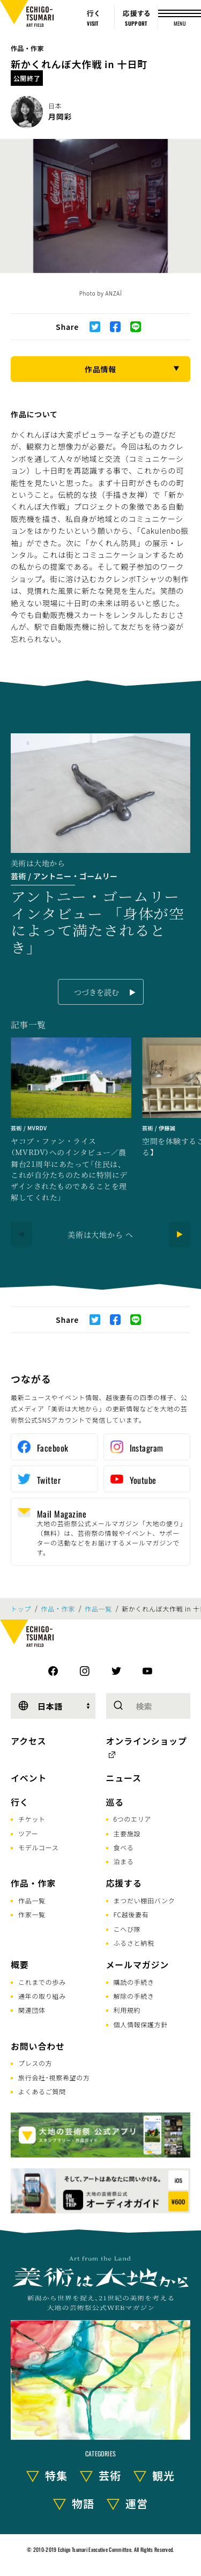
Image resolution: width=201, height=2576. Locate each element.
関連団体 (32, 2009)
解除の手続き (134, 1995)
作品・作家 (27, 48)
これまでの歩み (42, 1981)
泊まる (124, 1861)
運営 (136, 2503)
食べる (124, 1847)
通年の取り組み (42, 1995)
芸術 (110, 2475)
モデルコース (38, 1847)
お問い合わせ (38, 2046)
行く (20, 1801)
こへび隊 (127, 1928)
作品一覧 (98, 1609)
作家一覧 (32, 1914)
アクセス (28, 1740)
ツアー (28, 1833)
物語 (83, 2503)
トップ (21, 1609)
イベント (29, 1777)
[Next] (179, 1234)
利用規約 (127, 2009)
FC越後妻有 (131, 1914)
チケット (32, 1818)
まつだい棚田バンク (144, 1900)
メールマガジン (137, 1964)
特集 (56, 2475)
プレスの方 (35, 2062)
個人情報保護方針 (141, 2024)
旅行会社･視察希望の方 (54, 2077)
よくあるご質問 (42, 2091)
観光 (163, 2475)
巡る (115, 1801)
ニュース (124, 1777)
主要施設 (127, 1833)
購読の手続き (134, 1981)
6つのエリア (133, 1818)
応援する (124, 1882)
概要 (20, 1964)
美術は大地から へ (100, 1234)
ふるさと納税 (134, 1942)
